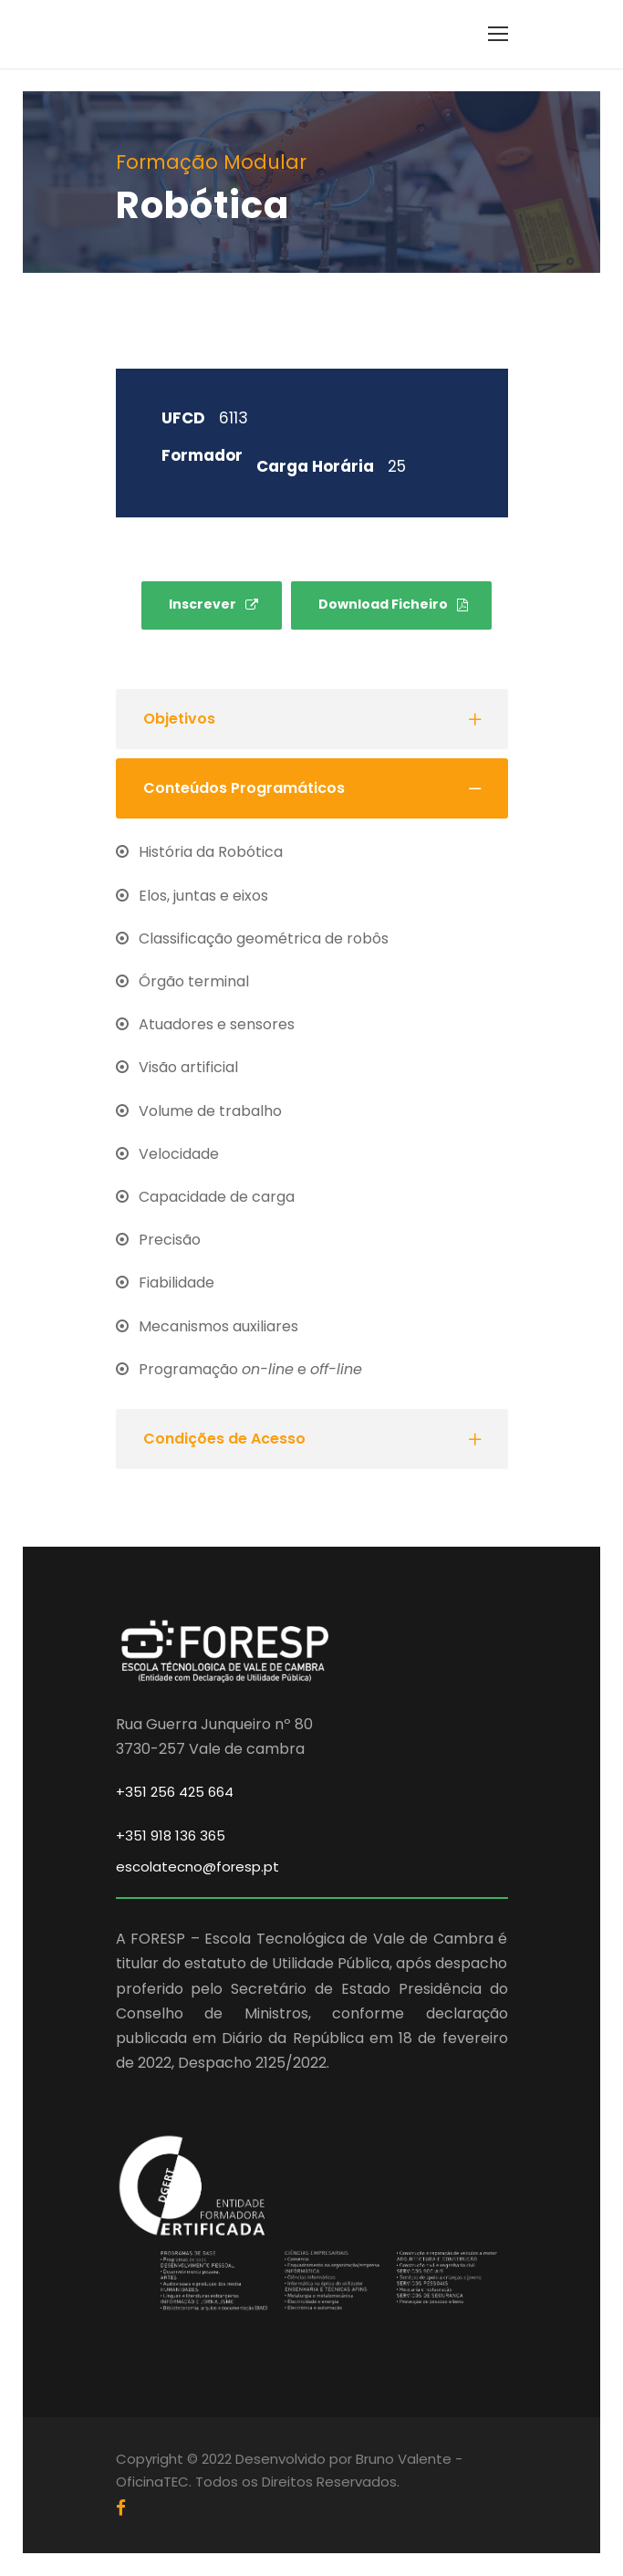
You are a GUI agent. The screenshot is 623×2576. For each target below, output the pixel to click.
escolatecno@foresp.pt (197, 1866)
